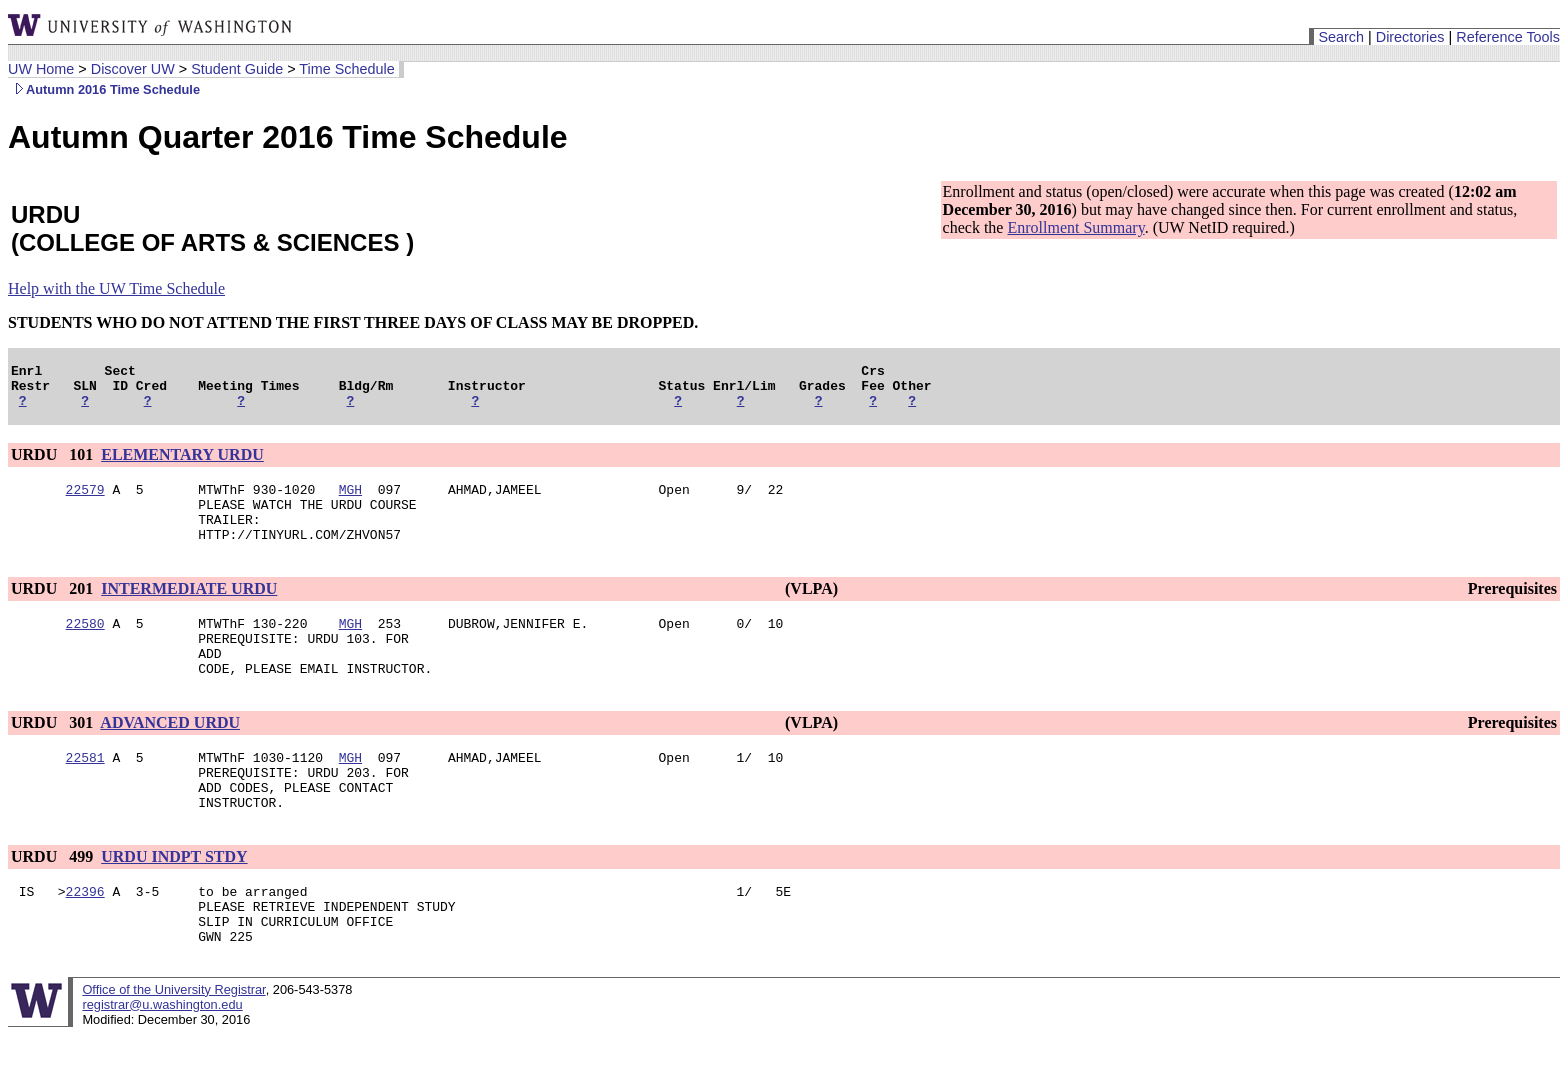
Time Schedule (346, 69)
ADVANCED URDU (170, 755)
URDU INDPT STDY (174, 901)
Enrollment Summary (1075, 227)
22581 (85, 793)
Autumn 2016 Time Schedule (104, 89)
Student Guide (237, 69)
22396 (85, 939)
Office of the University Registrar (173, 1046)
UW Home (41, 69)
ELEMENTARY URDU (182, 463)
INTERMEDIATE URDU (189, 609)
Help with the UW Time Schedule (116, 288)
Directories (1410, 37)
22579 (85, 501)
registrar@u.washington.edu (162, 1061)
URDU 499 (54, 901)
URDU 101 (54, 463)
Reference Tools (1508, 37)
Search (1341, 37)
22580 (85, 647)
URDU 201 (54, 609)
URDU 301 (54, 755)
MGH (350, 501)
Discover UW (133, 69)
